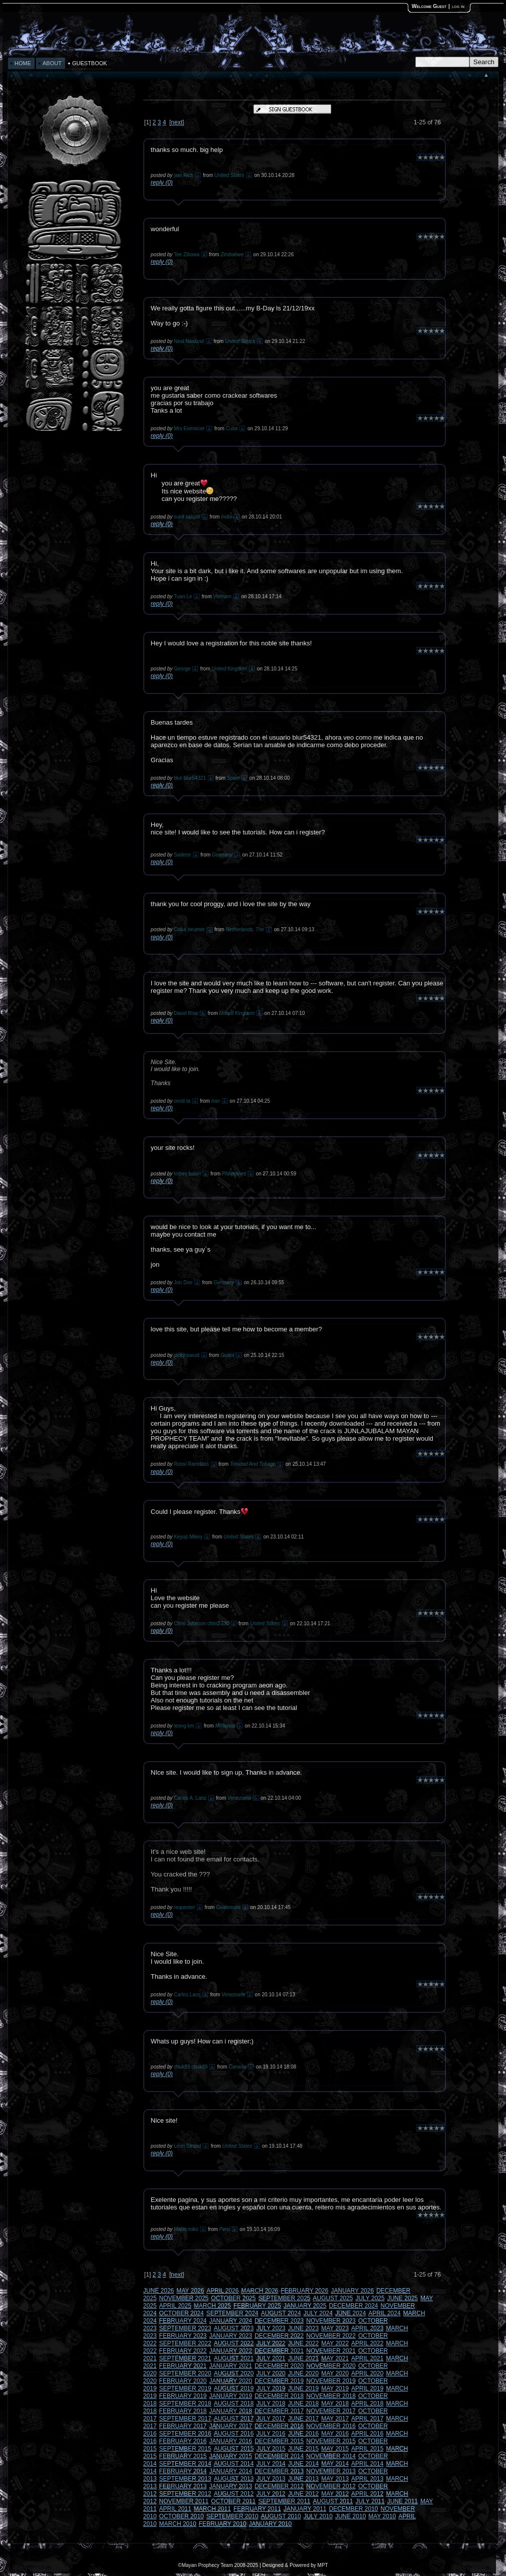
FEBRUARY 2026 (305, 2290)
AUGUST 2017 (234, 2418)
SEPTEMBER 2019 (185, 2388)
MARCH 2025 (212, 2305)
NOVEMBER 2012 (331, 2486)
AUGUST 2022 (234, 2343)
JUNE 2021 (303, 2358)
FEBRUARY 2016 (183, 2441)
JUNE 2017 (303, 2418)
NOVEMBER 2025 (184, 2298)
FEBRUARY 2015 (183, 2456)
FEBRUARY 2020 (183, 2380)
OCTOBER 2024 (181, 2313)
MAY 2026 (190, 2290)
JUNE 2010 (350, 2516)
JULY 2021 (270, 2358)
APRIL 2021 (367, 2358)
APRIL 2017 (367, 2418)
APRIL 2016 (367, 2433)
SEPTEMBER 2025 (284, 2298)
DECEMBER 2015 (279, 2441)
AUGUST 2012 (234, 2493)
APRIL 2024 (384, 2313)
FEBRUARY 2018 (183, 2411)
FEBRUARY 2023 (183, 2335)
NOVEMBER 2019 (331, 2380)
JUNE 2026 (158, 2290)
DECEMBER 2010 (353, 2508)
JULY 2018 (270, 2403)
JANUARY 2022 (230, 2350)
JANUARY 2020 (230, 2380)
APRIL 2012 (367, 2493)
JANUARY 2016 (230, 2441)
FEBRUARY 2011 (257, 2508)
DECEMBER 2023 (279, 2320)
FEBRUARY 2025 (257, 2305)
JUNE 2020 (303, 2373)
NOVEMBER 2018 (331, 2395)
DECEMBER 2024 (353, 2305)
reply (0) (162, 182)
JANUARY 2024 (230, 2320)
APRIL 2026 (222, 2290)
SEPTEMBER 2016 (185, 2433)
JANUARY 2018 (230, 2411)
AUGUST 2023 (234, 2328)
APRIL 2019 (367, 2388)
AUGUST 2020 (234, 2373)
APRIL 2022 (367, 2343)
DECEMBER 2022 (279, 2335)
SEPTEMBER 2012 (185, 2493)
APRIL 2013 (367, 2478)
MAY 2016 (335, 2433)
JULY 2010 (318, 2516)
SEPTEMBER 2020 (185, 2373)
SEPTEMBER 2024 (232, 2313)
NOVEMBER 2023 (331, 2320)
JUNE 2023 (303, 2328)
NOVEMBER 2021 (331, 2350)
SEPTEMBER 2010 (232, 2516)
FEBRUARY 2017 (183, 2426)
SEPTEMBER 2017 (185, 2418)
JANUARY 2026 (352, 2290)
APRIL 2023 (367, 2328)
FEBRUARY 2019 (183, 2395)
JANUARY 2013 (230, 2486)
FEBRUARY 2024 (183, 2320)
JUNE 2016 (303, 2433)
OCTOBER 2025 (233, 2298)
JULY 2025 (369, 2298)
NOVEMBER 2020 (331, 2365)
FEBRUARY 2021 (183, 2365)
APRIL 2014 (367, 2463)
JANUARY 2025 (305, 2305)
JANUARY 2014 (230, 2471)
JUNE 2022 (303, 2343)
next (176, 122)
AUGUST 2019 (234, 2388)
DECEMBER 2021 (279, 2350)
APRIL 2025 (175, 2305)
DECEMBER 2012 (279, 2486)
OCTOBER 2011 (233, 2501)
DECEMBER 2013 (279, 2471)
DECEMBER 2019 (279, 2380)
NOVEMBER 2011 (184, 2501)
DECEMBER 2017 (279, 2411)
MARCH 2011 (212, 2508)
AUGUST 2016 (234, 2433)
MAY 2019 (335, 2388)
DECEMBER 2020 (279, 2365)
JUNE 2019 (303, 2388)
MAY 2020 (335, 2373)
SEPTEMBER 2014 (185, 2463)
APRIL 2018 (367, 2403)
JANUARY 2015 (230, 2456)
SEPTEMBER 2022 (185, 2343)
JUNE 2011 (402, 2501)
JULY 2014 (270, 2463)
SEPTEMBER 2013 (185, 2478)
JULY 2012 (270, 2493)
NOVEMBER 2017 (331, 2411)
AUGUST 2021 (234, 2358)
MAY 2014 (335, 2463)
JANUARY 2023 (230, 2335)
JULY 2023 (270, 2328)
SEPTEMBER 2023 (185, 2328)
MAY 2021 (335, 2358)
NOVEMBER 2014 (331, 2456)
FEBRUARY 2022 (183, 2350)
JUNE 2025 (402, 2298)
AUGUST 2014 (234, 2463)
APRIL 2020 (367, 2373)
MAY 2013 (335, 2478)
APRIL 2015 (367, 2448)
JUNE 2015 (303, 2448)
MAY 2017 (335, 2418)
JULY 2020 (270, 2373)
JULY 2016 (270, 2433)
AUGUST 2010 (281, 2516)
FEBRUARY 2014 (183, 2471)
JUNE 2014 (303, 2463)
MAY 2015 (335, 2448)
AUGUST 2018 (234, 2403)
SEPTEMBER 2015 (185, 2448)
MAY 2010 (382, 2516)
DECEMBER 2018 (279, 2395)
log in (458, 6)
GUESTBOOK (89, 63)
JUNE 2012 (303, 2493)
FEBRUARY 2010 (222, 2523)
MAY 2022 (335, 2343)
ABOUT (52, 63)
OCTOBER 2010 (181, 2516)
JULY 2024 (318, 2313)
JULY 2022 (270, 2343)
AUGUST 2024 (281, 2313)
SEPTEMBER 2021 (185, 2358)
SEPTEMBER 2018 (185, 2403)
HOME (23, 63)
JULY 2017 (270, 2418)
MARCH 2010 (177, 2523)
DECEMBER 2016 (279, 2426)
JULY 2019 (270, 2388)
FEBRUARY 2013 (183, 2486)
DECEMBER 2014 (279, 2456)
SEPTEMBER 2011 (284, 2501)
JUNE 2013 (303, 2478)
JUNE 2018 (303, 2403)
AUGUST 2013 (234, 2478)
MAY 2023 (335, 2328)
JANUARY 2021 (230, 2365)
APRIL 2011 (175, 2508)
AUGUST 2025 (333, 2298)
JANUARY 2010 (270, 2523)
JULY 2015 (270, 2448)
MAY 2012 (335, 2493)
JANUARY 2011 (305, 2508)
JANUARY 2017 (230, 2426)
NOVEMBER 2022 (331, 2335)
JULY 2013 (270, 2478)
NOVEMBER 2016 (331, 2426)
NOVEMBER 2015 (331, 2441)
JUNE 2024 (350, 2313)
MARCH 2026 (259, 2290)
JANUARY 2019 (230, 2395)
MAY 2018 (335, 2403)
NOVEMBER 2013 (331, 2471)
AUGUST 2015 (234, 2448)
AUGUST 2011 (333, 2501)
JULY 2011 (369, 2501)
